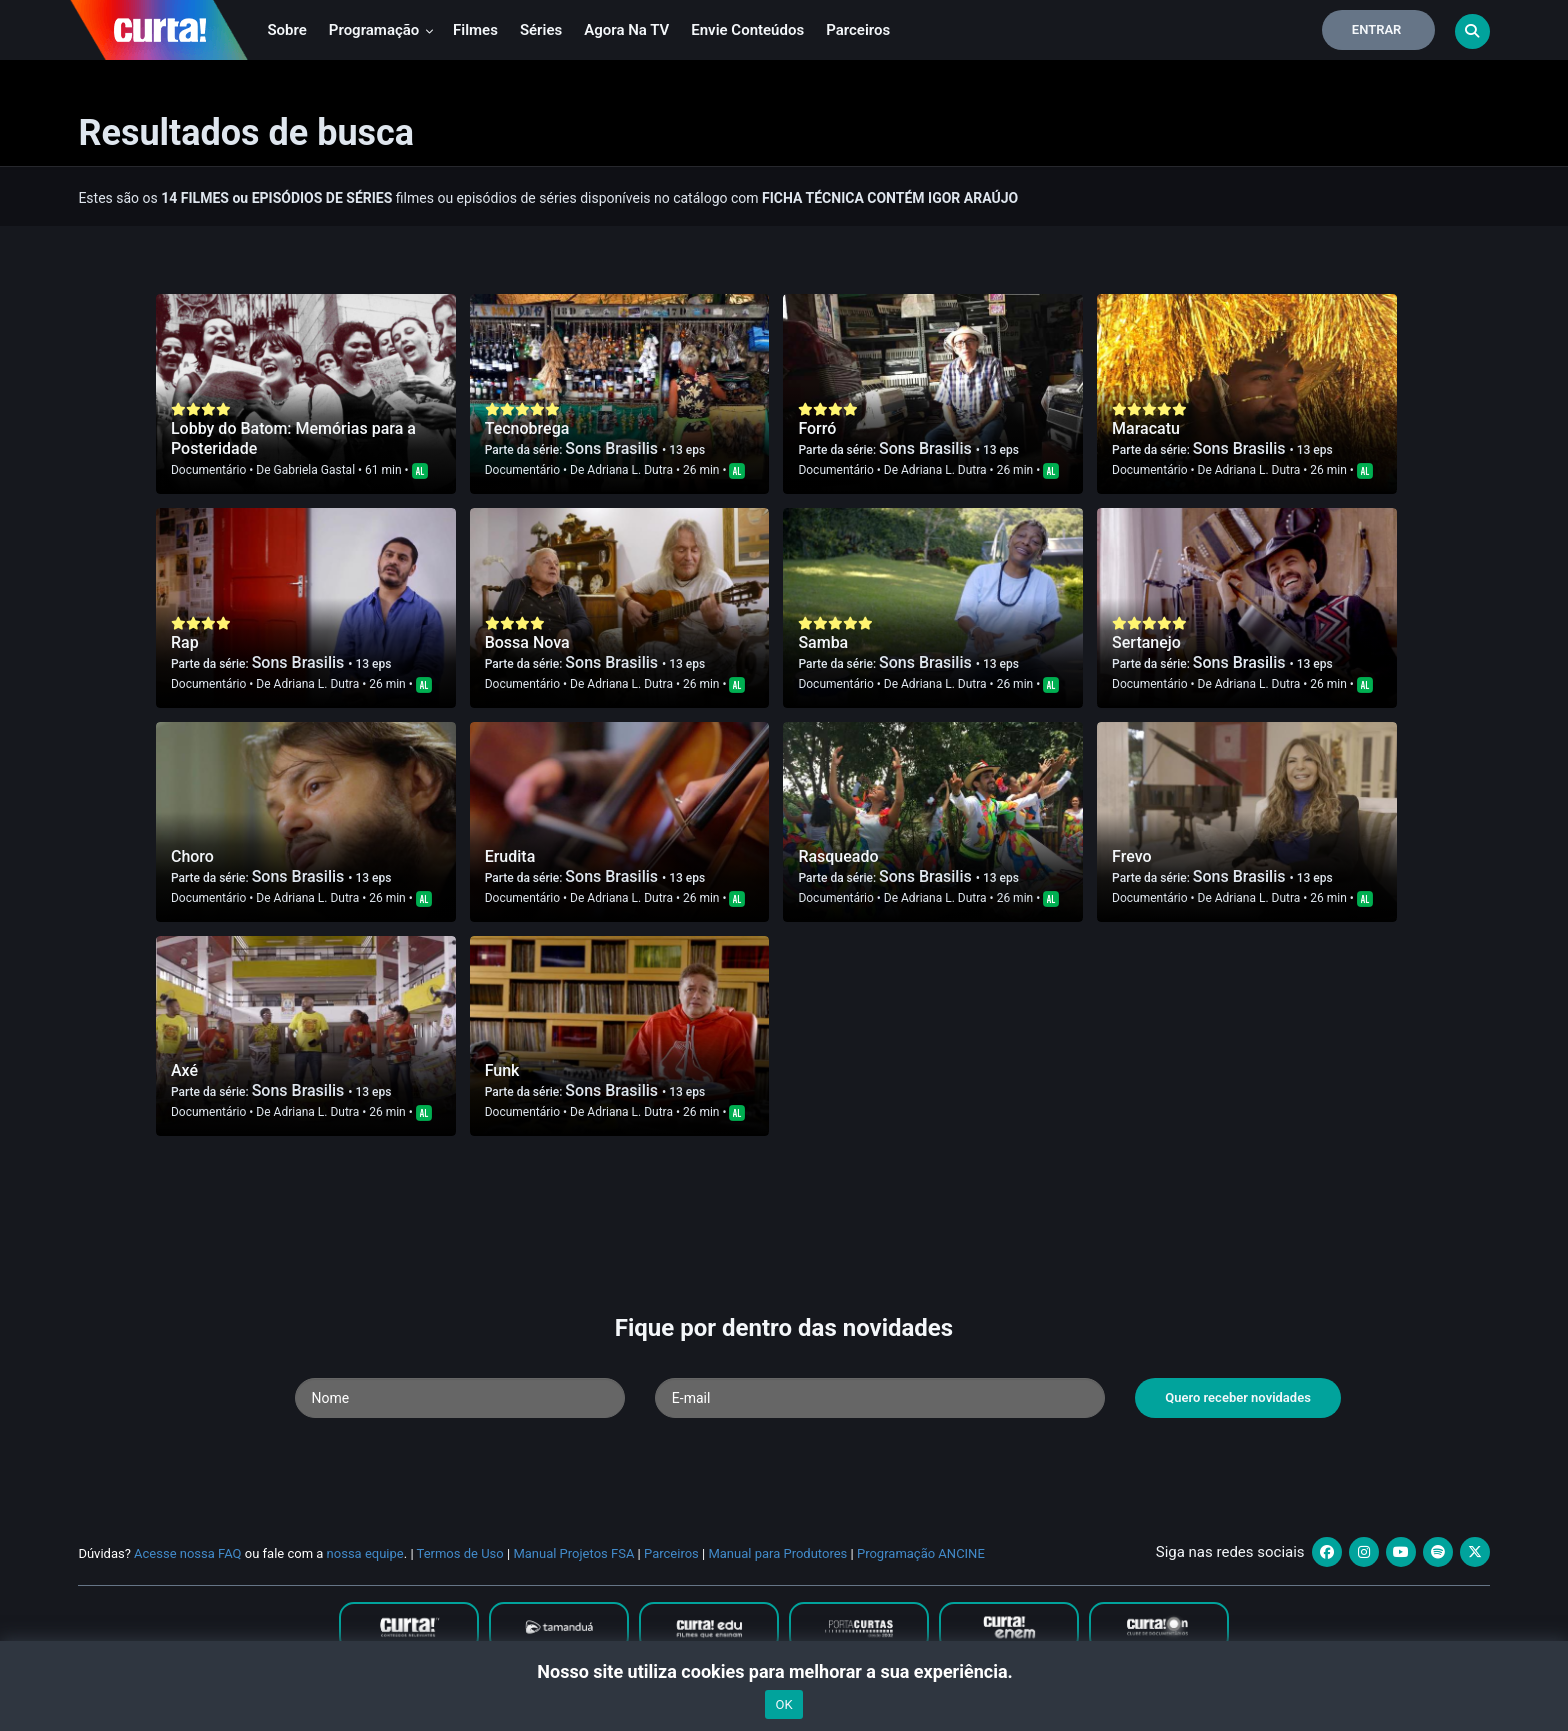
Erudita (510, 856)
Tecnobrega (527, 428)
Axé (184, 1070)
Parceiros (858, 30)
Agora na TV (626, 30)
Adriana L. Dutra (630, 470)
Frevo (1131, 856)
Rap (185, 642)
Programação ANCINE (921, 1553)
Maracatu (1146, 428)
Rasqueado (838, 856)
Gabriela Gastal (314, 470)
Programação (381, 30)
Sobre (286, 30)
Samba (823, 642)
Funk (502, 1070)
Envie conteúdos (747, 30)
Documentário (208, 470)
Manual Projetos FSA (573, 1553)
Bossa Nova (527, 642)
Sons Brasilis (613, 448)
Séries (541, 30)
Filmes (475, 30)
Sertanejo (1146, 642)
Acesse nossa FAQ (188, 1553)
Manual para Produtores (777, 1553)
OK (783, 1704)
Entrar (1377, 29)
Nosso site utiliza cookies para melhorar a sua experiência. (783, 1671)
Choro (192, 856)
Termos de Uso (460, 1553)
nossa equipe (365, 1553)
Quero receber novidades (1238, 1397)
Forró (817, 428)
